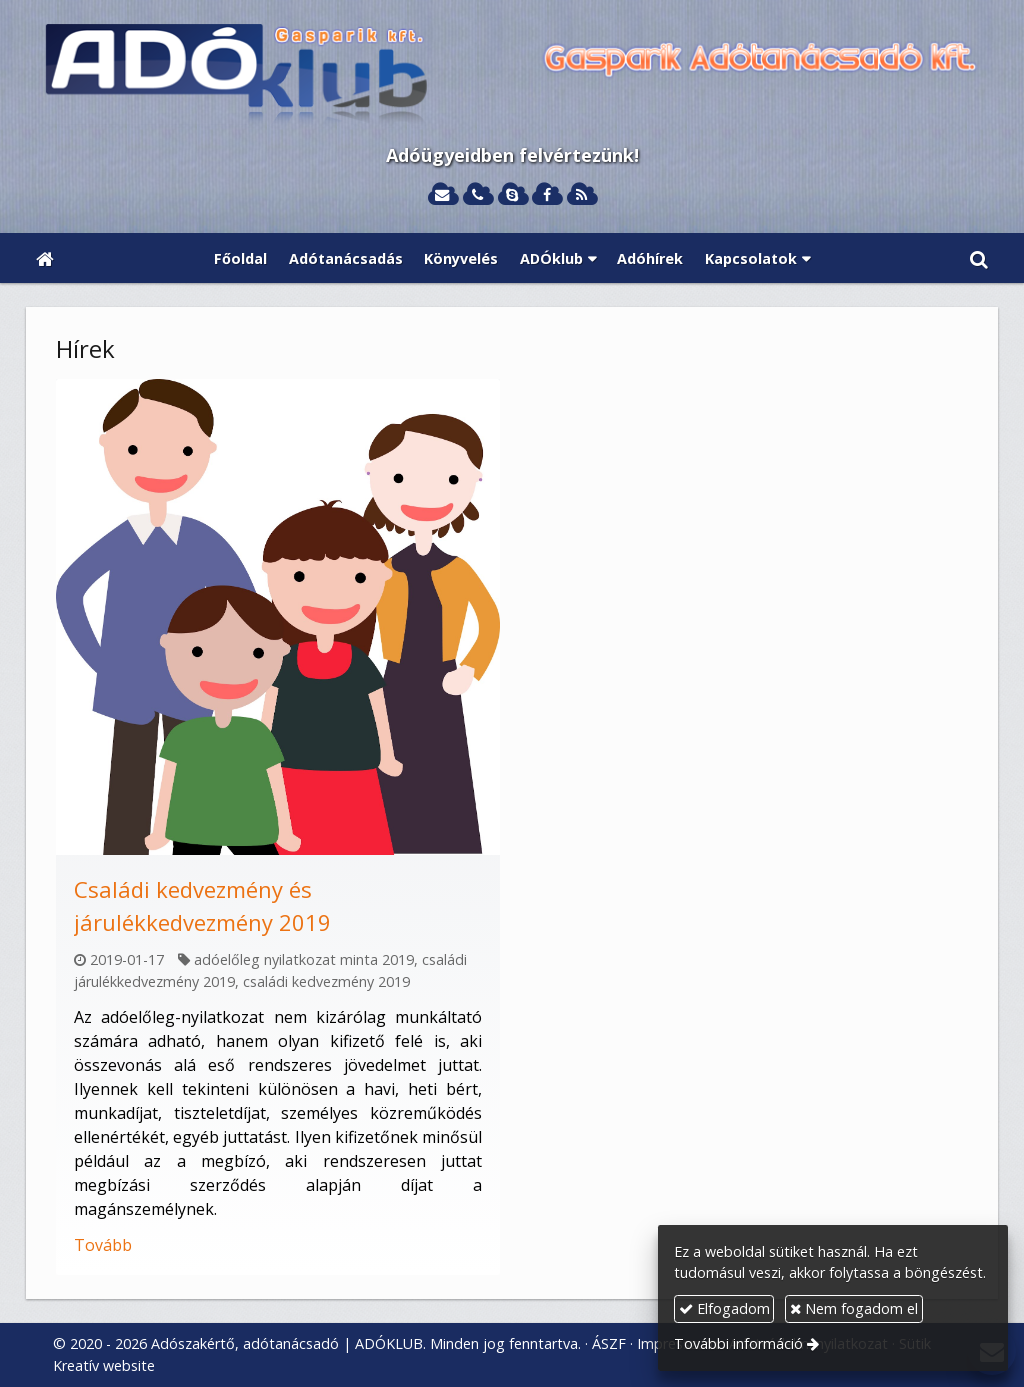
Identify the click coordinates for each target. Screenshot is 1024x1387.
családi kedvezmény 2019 (326, 981)
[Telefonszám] (477, 195)
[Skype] (512, 195)
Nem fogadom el (854, 1308)
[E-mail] (442, 195)
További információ (738, 1343)
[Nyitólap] (512, 76)
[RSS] (581, 195)
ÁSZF (609, 1343)
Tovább (103, 1245)
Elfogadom (724, 1308)
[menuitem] (240, 258)
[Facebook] (546, 195)
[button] (979, 258)
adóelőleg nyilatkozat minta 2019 (304, 959)
